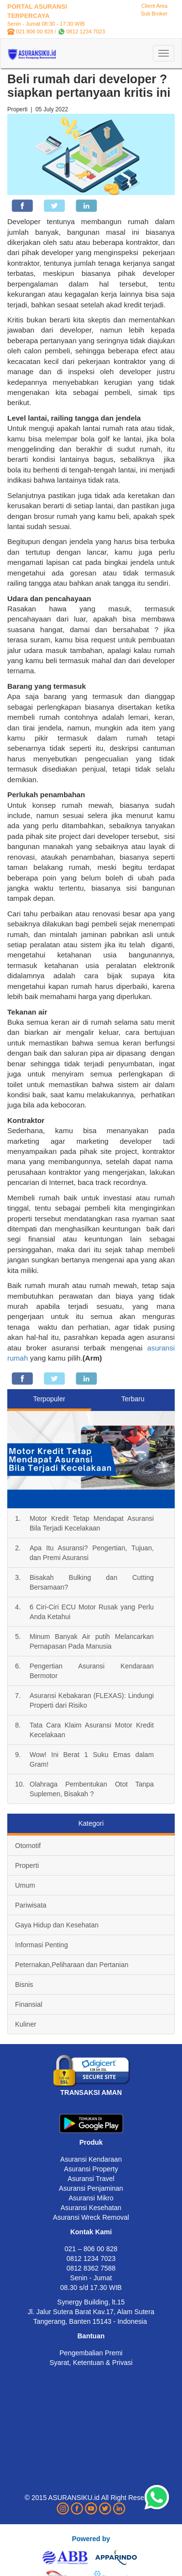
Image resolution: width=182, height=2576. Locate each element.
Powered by (91, 2539)
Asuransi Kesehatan (91, 2208)
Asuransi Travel (90, 2178)
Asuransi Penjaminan (91, 2188)
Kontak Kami (91, 2232)
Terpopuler (49, 1399)
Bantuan (91, 2336)
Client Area (154, 6)
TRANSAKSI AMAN (91, 2092)
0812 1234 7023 (85, 31)
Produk (90, 2142)
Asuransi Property (91, 2169)
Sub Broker (154, 13)
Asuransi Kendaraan (91, 2159)
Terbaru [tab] (132, 1399)
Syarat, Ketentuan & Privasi (91, 2362)
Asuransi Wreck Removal (91, 2217)
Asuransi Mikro (91, 2198)
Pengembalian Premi (91, 2353)
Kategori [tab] (90, 1823)
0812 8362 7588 (91, 2268)
